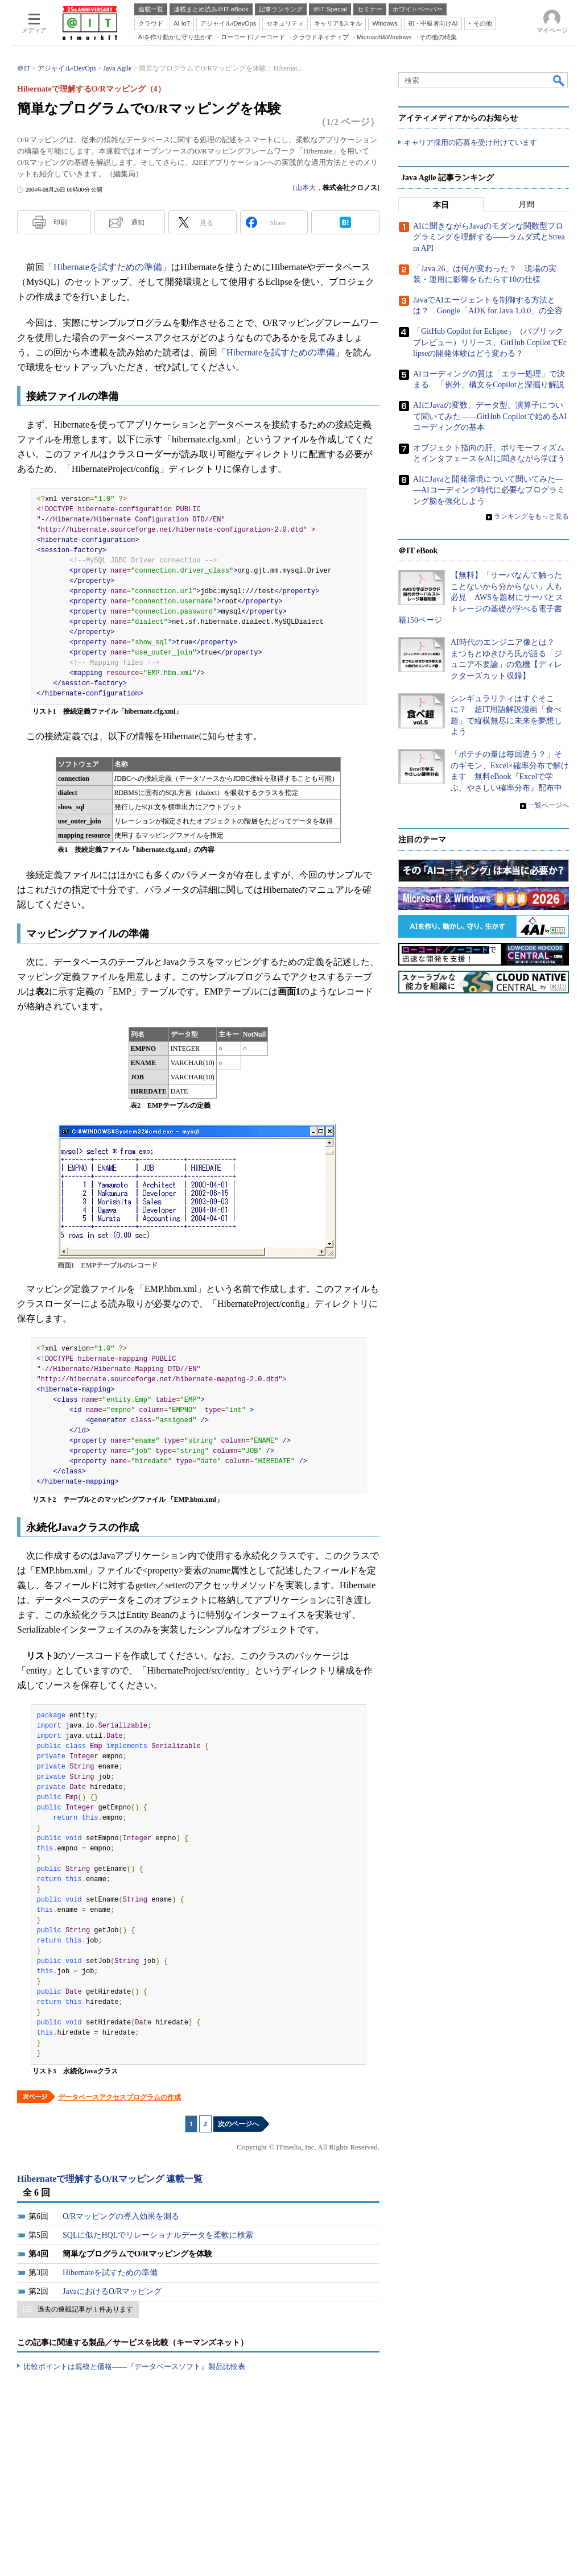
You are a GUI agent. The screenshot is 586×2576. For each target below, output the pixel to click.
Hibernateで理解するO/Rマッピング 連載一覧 (110, 2179)
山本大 (305, 188)
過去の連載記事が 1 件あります (85, 2309)
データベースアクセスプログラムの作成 (119, 2097)
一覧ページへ (548, 805)
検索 (559, 80)
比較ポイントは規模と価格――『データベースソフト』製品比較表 (134, 2366)
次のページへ (238, 2124)
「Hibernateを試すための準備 (103, 267)
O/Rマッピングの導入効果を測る (121, 2216)
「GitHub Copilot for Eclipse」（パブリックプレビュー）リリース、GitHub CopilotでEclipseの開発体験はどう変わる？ (490, 342)
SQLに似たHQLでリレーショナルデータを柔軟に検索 (158, 2235)
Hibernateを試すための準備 (110, 2272)
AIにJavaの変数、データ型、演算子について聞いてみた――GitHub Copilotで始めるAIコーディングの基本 (490, 416)
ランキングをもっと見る (531, 516)
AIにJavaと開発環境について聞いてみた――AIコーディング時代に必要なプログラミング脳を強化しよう (489, 490)
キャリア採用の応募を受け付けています (470, 142)
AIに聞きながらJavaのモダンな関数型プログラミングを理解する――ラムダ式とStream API (489, 237)
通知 (138, 222)
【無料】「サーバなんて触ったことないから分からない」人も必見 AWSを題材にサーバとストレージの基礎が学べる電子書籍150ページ (480, 597)
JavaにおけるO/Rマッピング (112, 2291)
